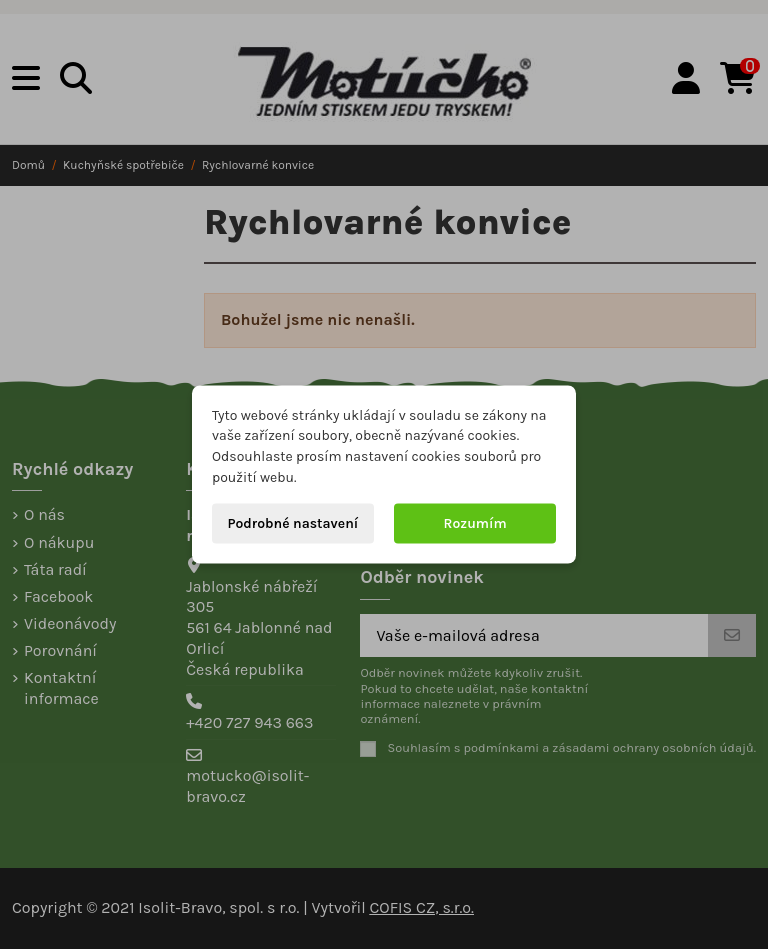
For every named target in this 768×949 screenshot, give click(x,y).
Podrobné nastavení (292, 522)
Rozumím (475, 522)
